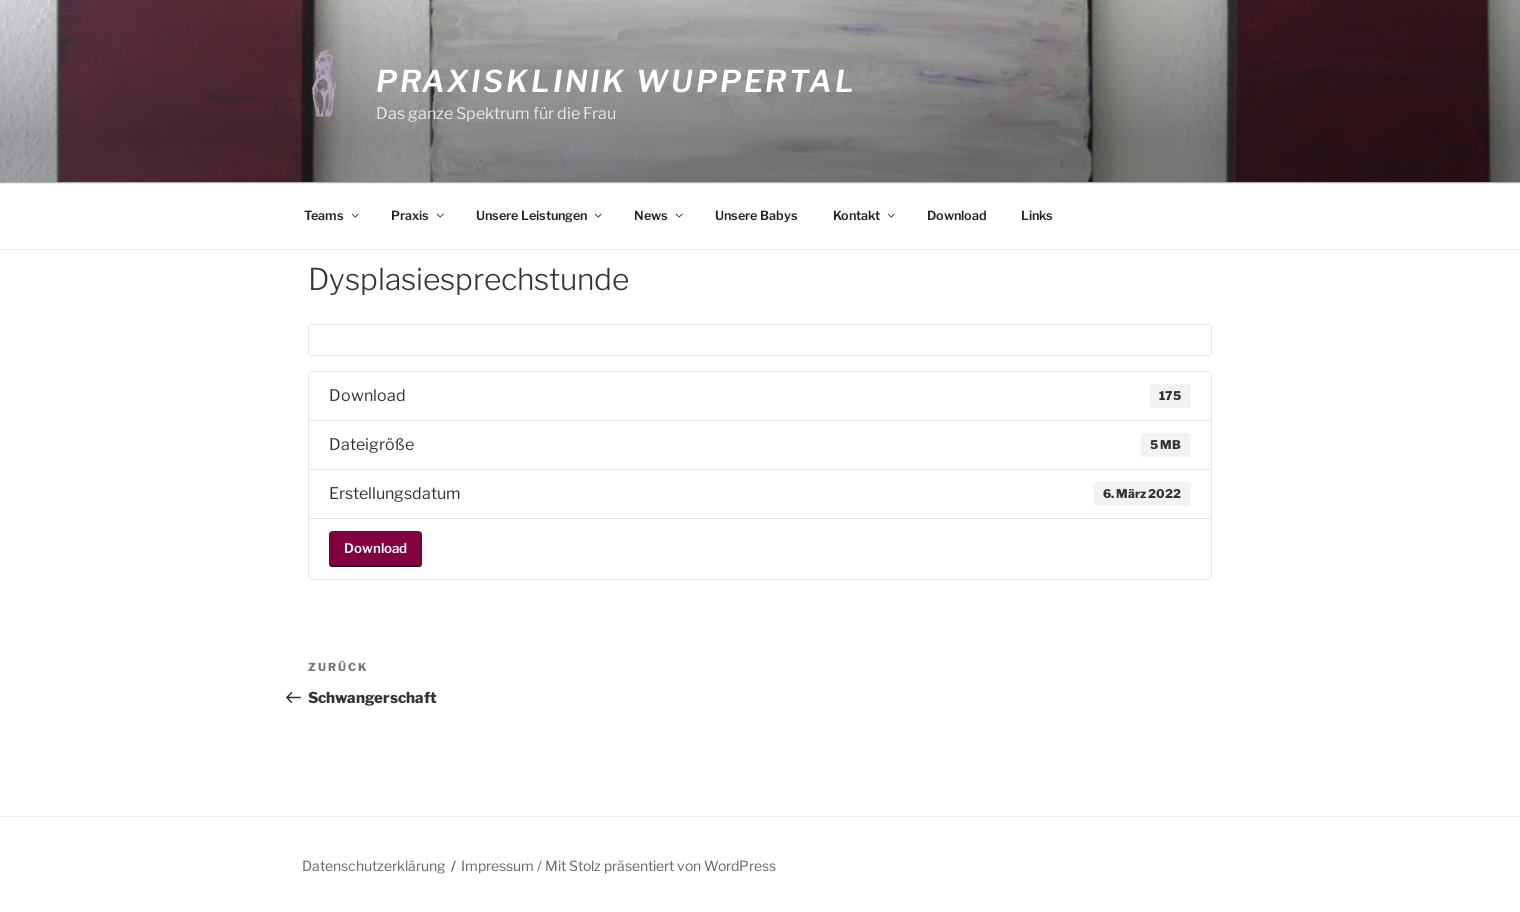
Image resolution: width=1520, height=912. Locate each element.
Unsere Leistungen (540, 215)
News (660, 215)
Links (1037, 215)
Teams (333, 215)
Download (957, 215)
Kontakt (865, 215)
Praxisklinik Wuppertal (616, 81)
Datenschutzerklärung (373, 865)
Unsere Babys (756, 215)
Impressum (497, 865)
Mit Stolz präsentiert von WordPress (660, 865)
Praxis (419, 215)
